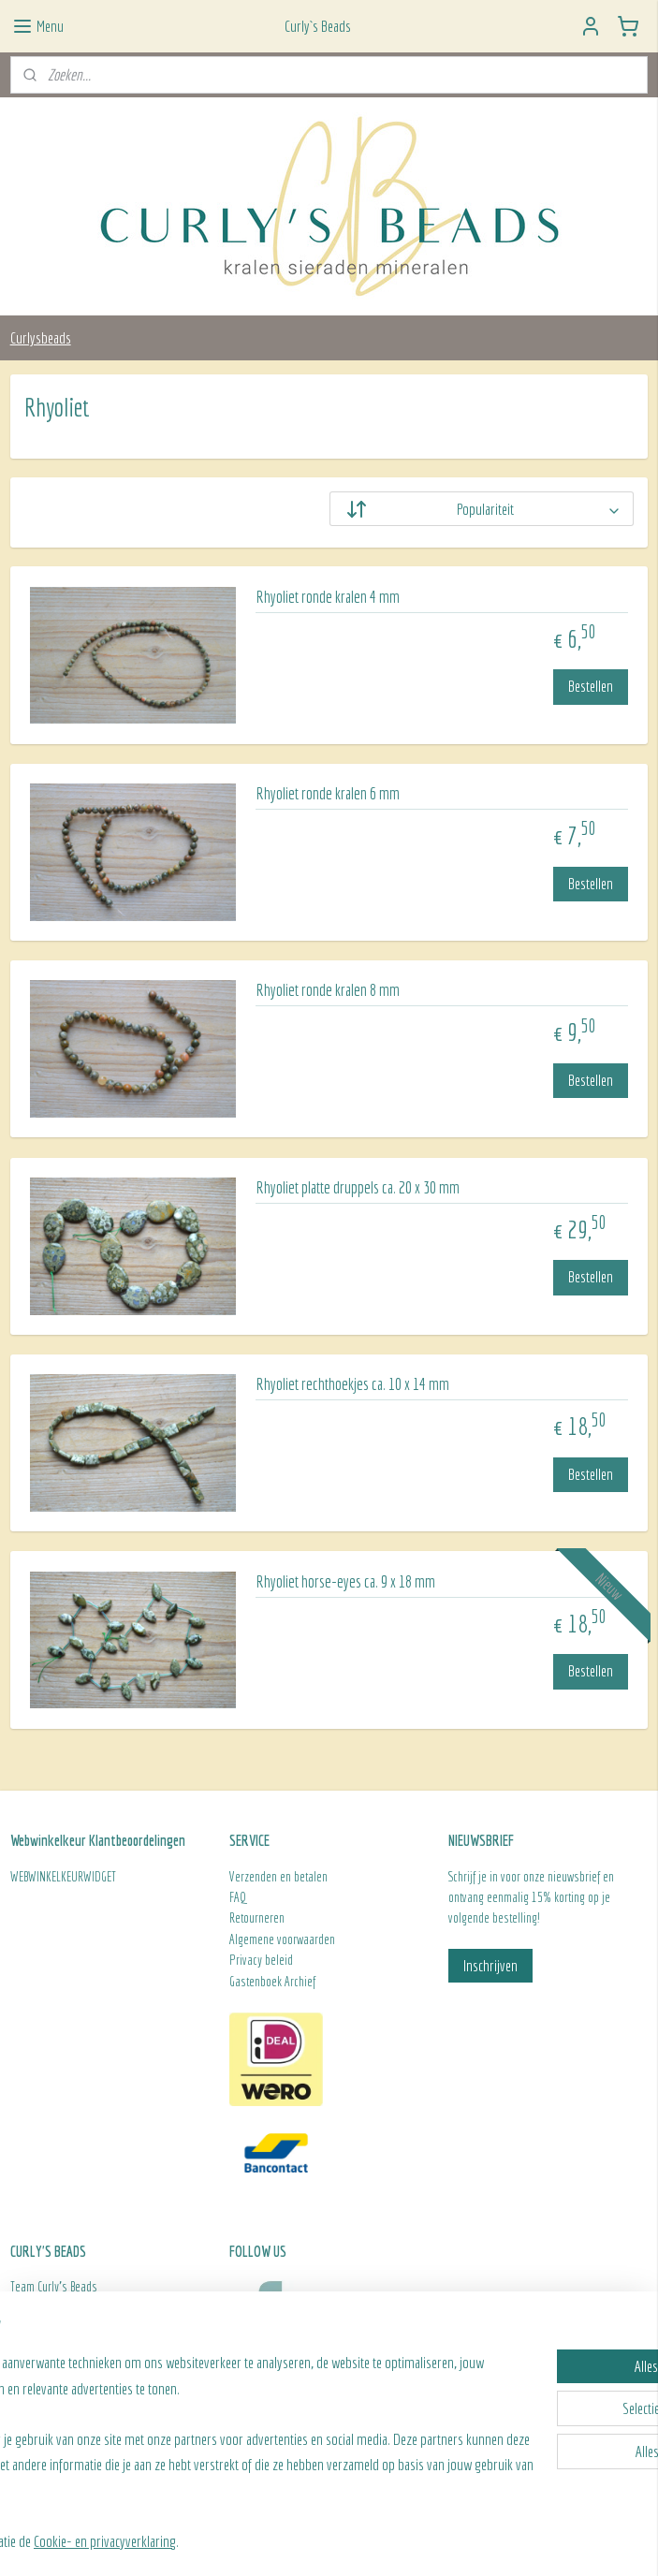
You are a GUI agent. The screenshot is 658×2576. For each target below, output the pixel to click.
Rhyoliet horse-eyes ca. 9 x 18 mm (345, 1581)
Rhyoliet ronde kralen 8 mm (328, 990)
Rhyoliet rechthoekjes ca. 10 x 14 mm (352, 1384)
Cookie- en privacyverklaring (251, 2541)
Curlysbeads (40, 337)
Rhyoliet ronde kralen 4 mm (328, 597)
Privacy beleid (261, 1960)
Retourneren (258, 1917)
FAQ (237, 1897)
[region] (205, 2437)
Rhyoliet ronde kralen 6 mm (328, 793)
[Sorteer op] (482, 508)
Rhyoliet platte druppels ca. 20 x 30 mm (358, 1187)
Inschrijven (490, 1965)
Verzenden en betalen (278, 1876)
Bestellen (590, 686)
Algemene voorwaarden (282, 1939)
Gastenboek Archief (272, 1981)
